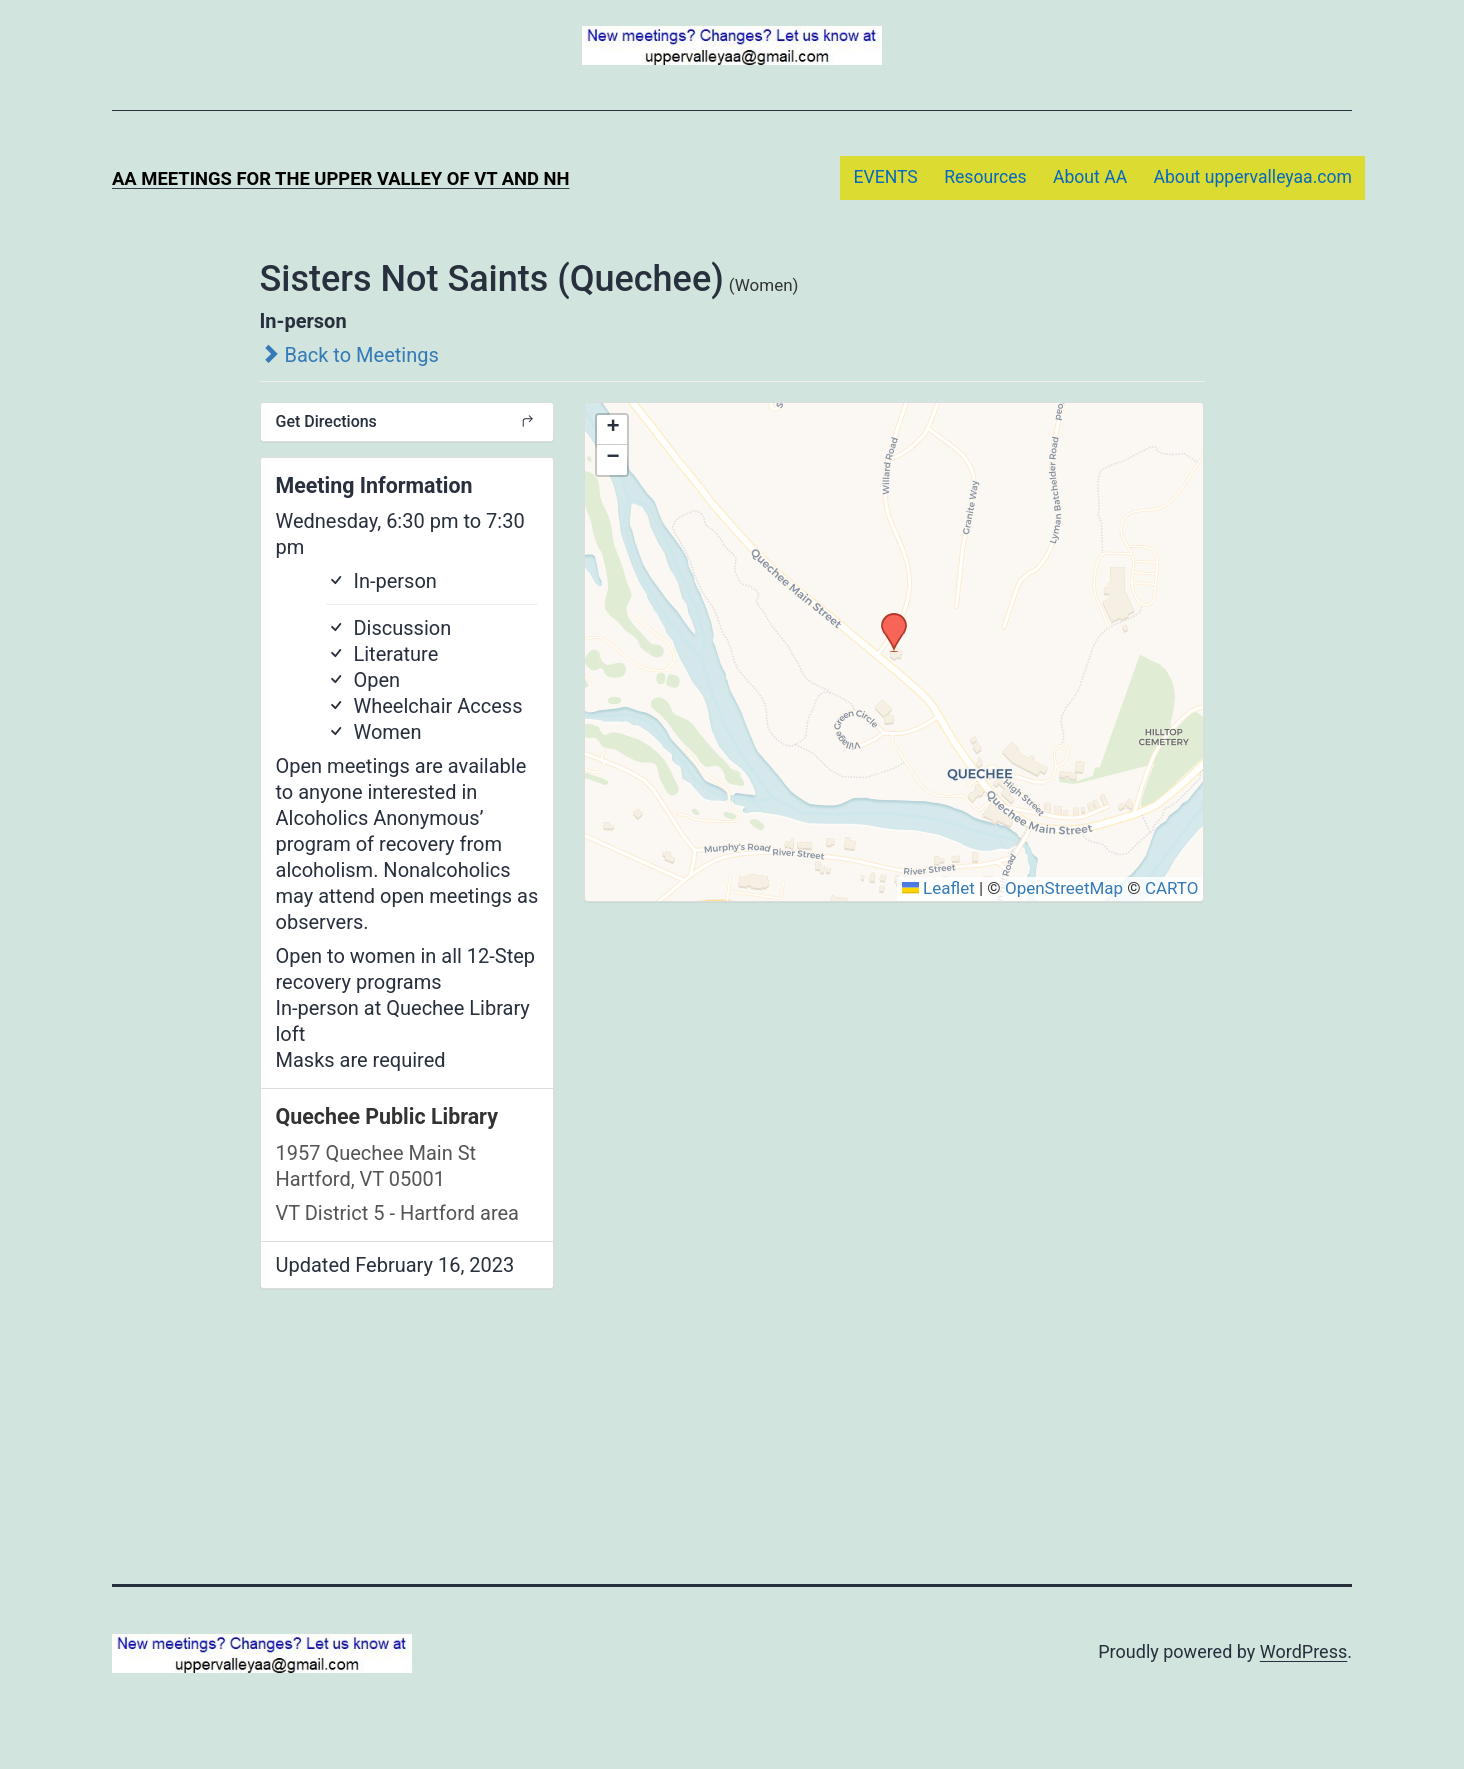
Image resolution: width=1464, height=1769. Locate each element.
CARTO (1172, 888)
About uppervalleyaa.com (1253, 177)
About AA (1090, 177)
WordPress (1303, 1651)
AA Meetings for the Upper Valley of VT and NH (340, 178)
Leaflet (938, 888)
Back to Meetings (349, 355)
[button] (887, 619)
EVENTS (885, 177)
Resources (985, 177)
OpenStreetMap (1064, 888)
